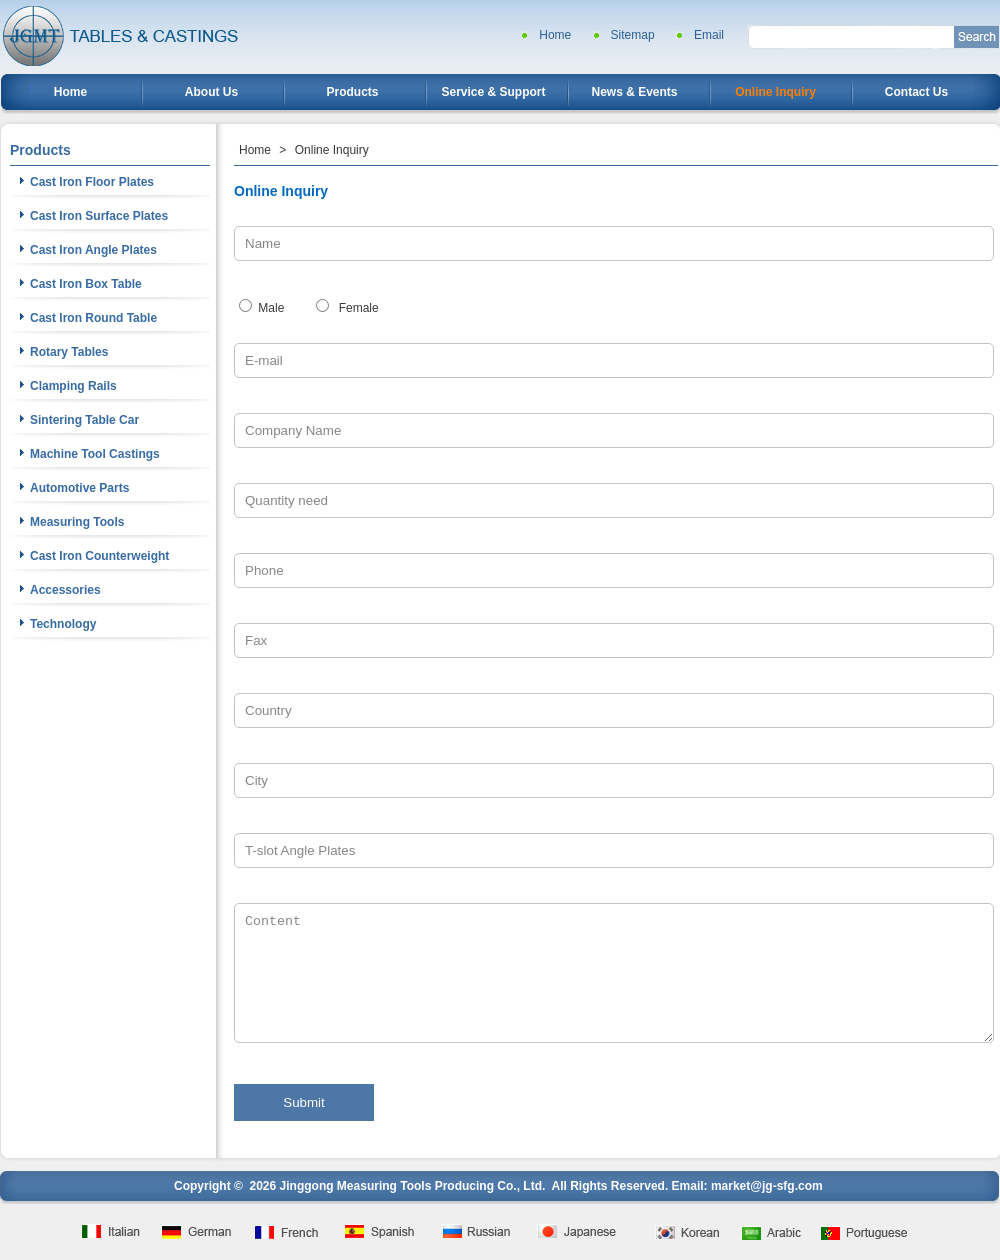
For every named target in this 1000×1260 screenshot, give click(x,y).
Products (352, 92)
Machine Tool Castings (95, 454)
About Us (211, 92)
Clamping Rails (73, 386)
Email (709, 35)
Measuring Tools (77, 522)
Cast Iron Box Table (86, 284)
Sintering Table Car (84, 420)
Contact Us (916, 92)
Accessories (65, 590)
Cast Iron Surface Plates (99, 216)
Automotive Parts (79, 488)
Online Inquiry (775, 92)
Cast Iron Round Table (93, 318)
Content (614, 973)
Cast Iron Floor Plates (92, 182)
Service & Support (493, 92)
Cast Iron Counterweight (99, 556)
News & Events (634, 92)
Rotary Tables (69, 352)
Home (555, 35)
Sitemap (633, 35)
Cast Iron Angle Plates (93, 250)
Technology (63, 624)
